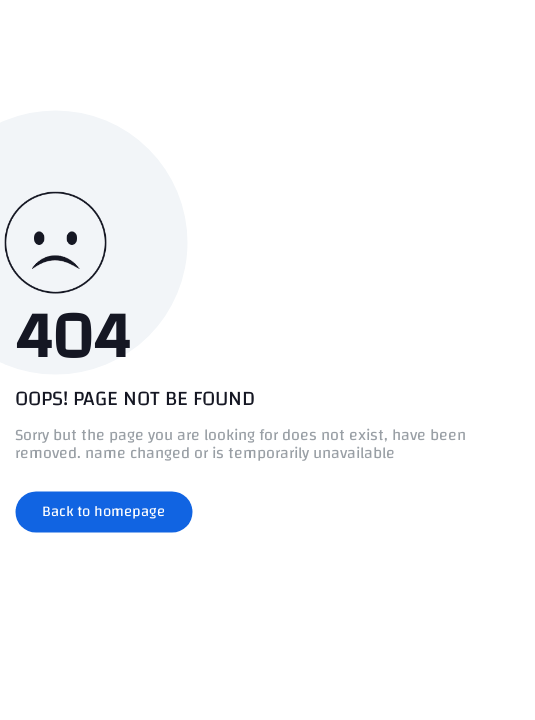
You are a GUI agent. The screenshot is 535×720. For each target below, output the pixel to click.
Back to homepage (103, 511)
